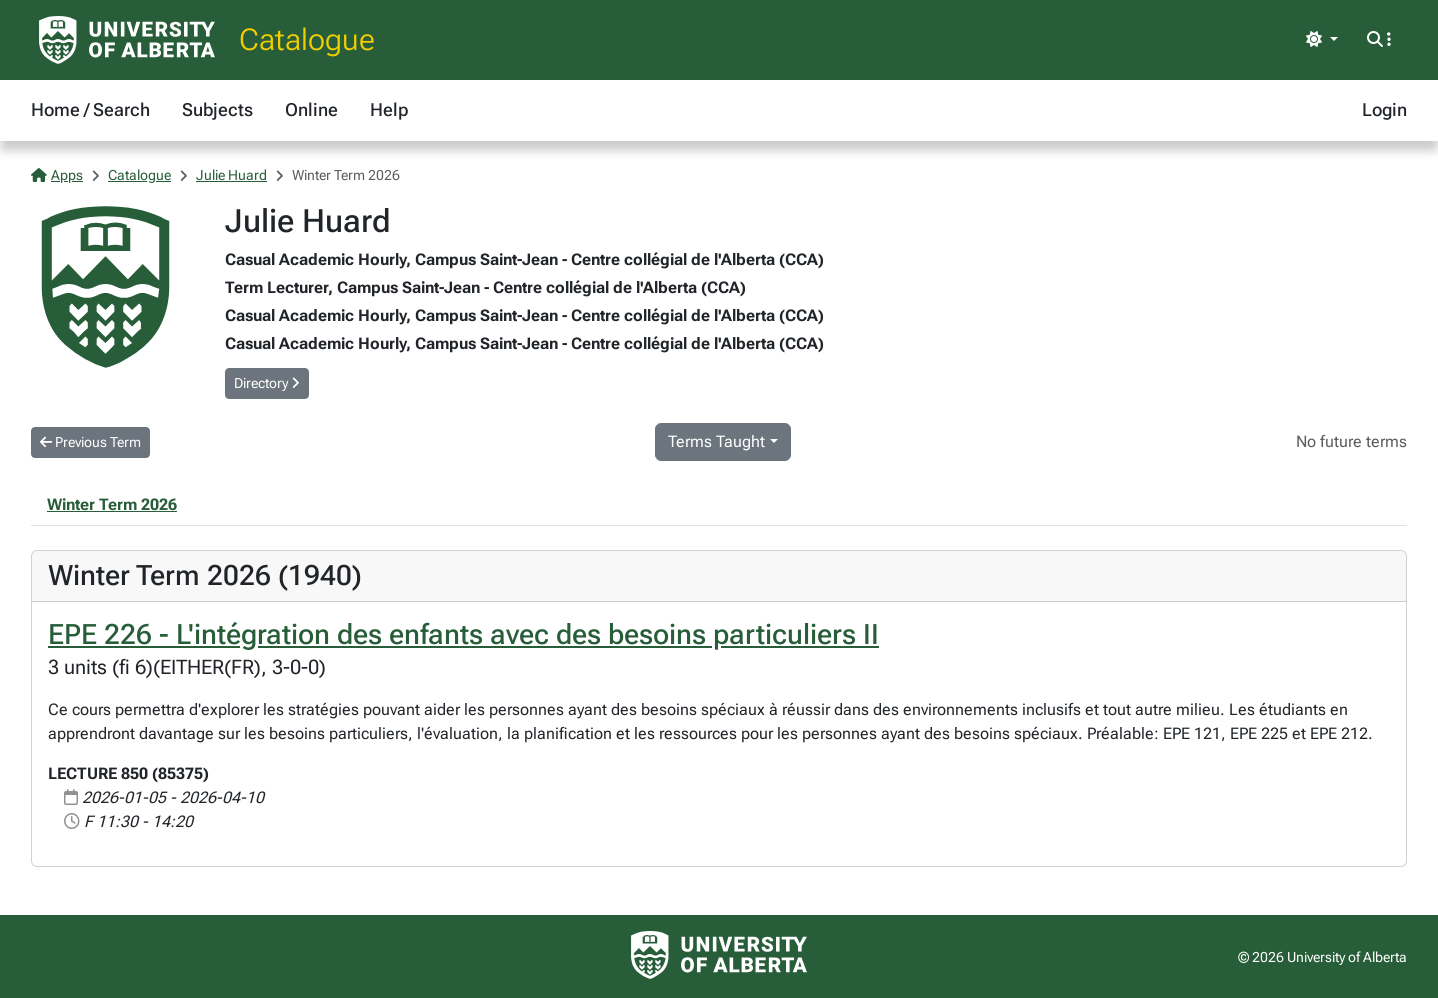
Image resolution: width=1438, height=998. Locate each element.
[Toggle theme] (1322, 40)
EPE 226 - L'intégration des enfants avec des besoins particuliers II (463, 634)
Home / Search (90, 109)
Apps (57, 175)
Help (389, 109)
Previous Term (90, 442)
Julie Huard (231, 175)
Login (1384, 109)
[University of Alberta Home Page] (127, 40)
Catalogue (307, 39)
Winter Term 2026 (112, 504)
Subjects (217, 109)
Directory (267, 383)
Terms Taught (716, 441)
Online (311, 109)
